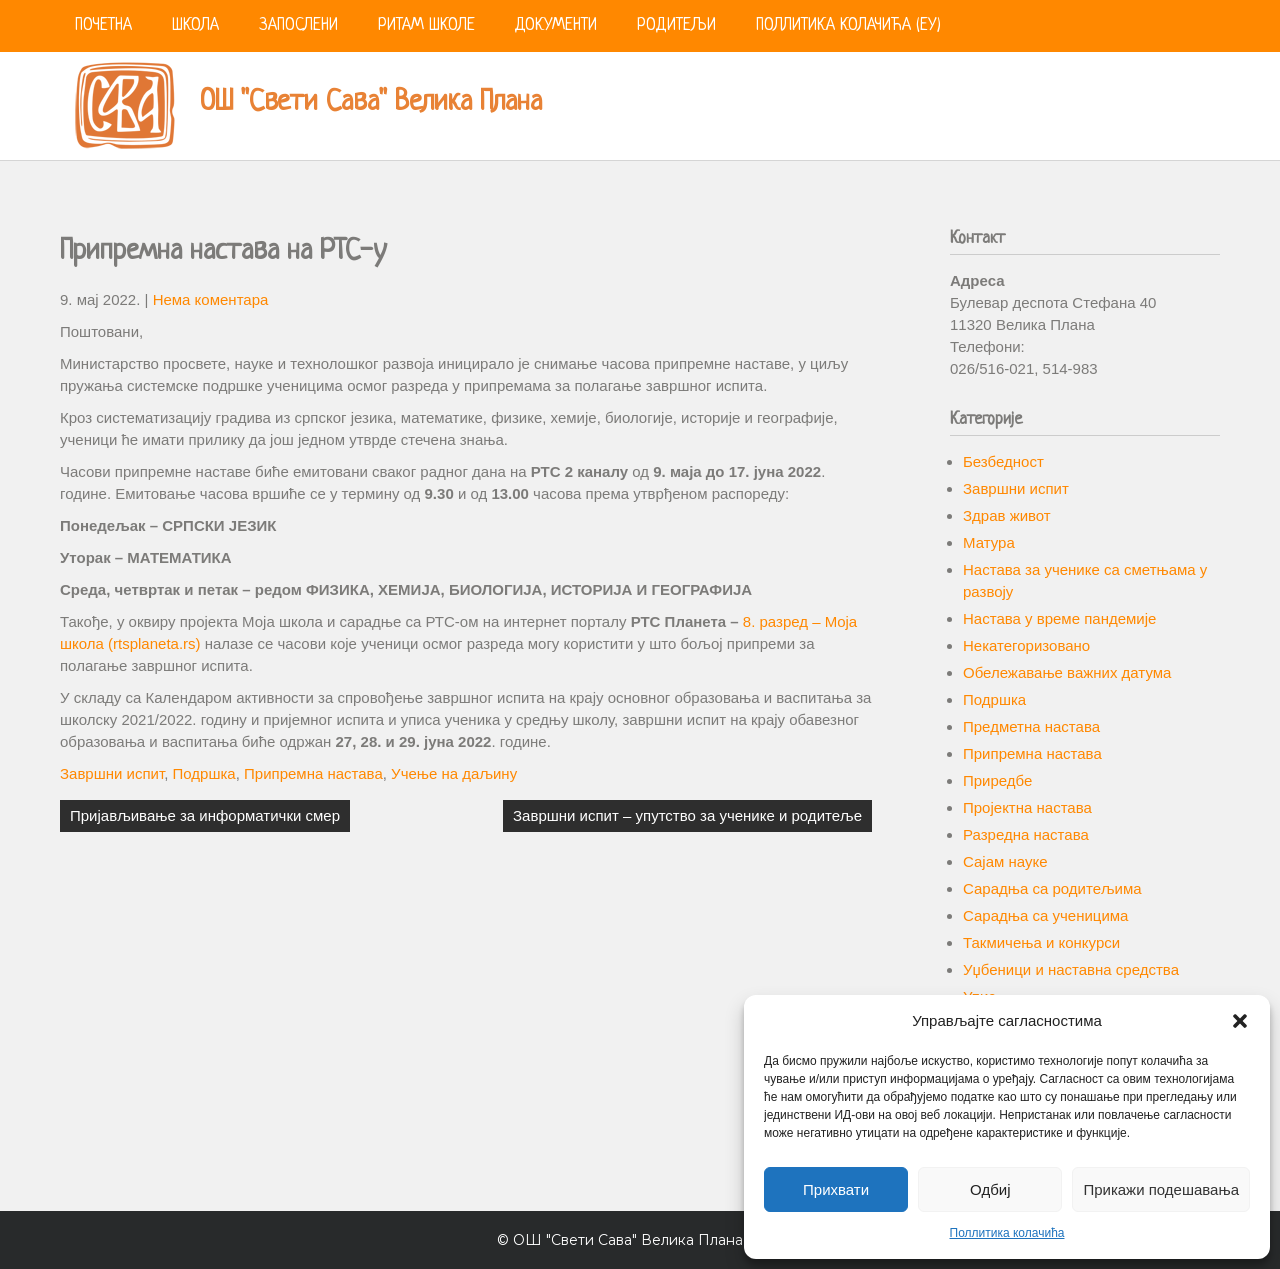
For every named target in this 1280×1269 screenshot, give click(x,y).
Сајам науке (1005, 861)
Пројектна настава (1027, 807)
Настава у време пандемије (1059, 618)
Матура (989, 542)
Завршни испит (112, 773)
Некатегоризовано (1026, 645)
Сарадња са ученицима (1045, 915)
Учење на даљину (454, 773)
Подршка (204, 773)
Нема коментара (211, 299)
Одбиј (990, 1189)
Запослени (298, 25)
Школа (195, 25)
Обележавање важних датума (1067, 672)
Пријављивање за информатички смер (205, 815)
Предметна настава (1031, 726)
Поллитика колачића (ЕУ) (848, 25)
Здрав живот (1007, 515)
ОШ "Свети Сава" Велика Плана (371, 103)
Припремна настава (313, 773)
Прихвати (836, 1189)
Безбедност (1003, 461)
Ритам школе (426, 25)
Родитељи (676, 25)
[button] (1240, 1021)
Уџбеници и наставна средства (1071, 969)
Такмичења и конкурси (1041, 942)
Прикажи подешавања (1161, 1189)
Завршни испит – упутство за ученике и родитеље (687, 815)
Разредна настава (1026, 834)
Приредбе (997, 780)
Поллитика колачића (1007, 1233)
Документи (556, 25)
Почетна (103, 25)
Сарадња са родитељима (1052, 888)
